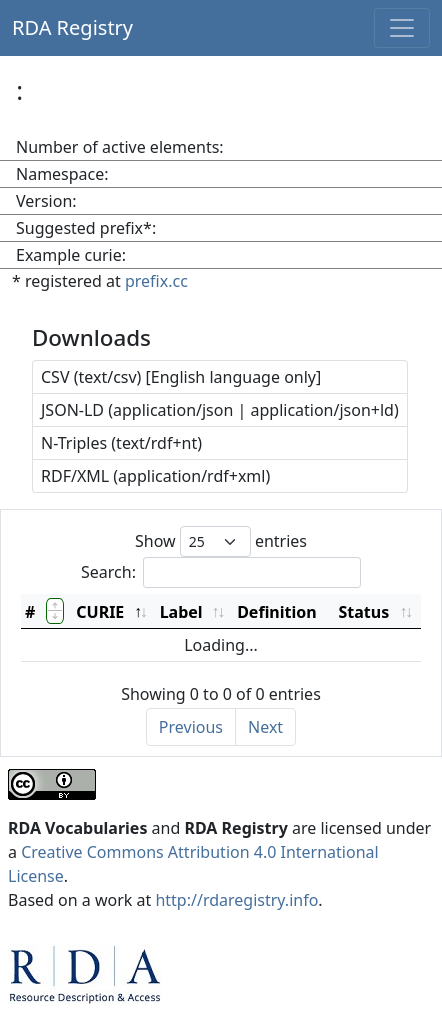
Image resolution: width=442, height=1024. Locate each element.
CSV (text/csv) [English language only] (181, 377)
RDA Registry (72, 27)
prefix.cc (156, 281)
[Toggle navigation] (402, 28)
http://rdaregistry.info (236, 900)
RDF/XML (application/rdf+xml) (155, 476)
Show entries (221, 541)
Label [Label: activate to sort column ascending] (181, 612)
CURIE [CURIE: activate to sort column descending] (100, 612)
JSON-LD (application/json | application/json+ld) (220, 410)
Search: (221, 572)
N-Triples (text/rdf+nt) (121, 443)
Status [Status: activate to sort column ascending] (363, 612)
